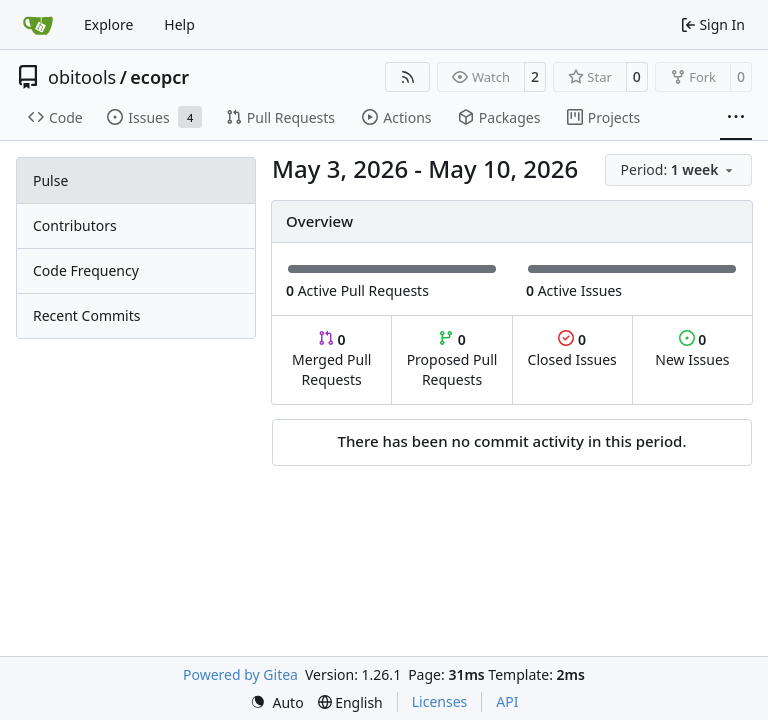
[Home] (38, 25)
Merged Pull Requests (331, 359)
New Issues (692, 349)
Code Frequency (86, 270)
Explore (108, 24)
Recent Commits (86, 315)
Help (179, 24)
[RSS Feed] (408, 77)
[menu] (678, 170)
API (507, 701)
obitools (82, 77)
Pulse (50, 180)
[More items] (736, 118)
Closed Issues (572, 349)
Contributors (75, 225)
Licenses (440, 701)
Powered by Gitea (240, 674)
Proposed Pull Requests (452, 359)
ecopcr (159, 77)
